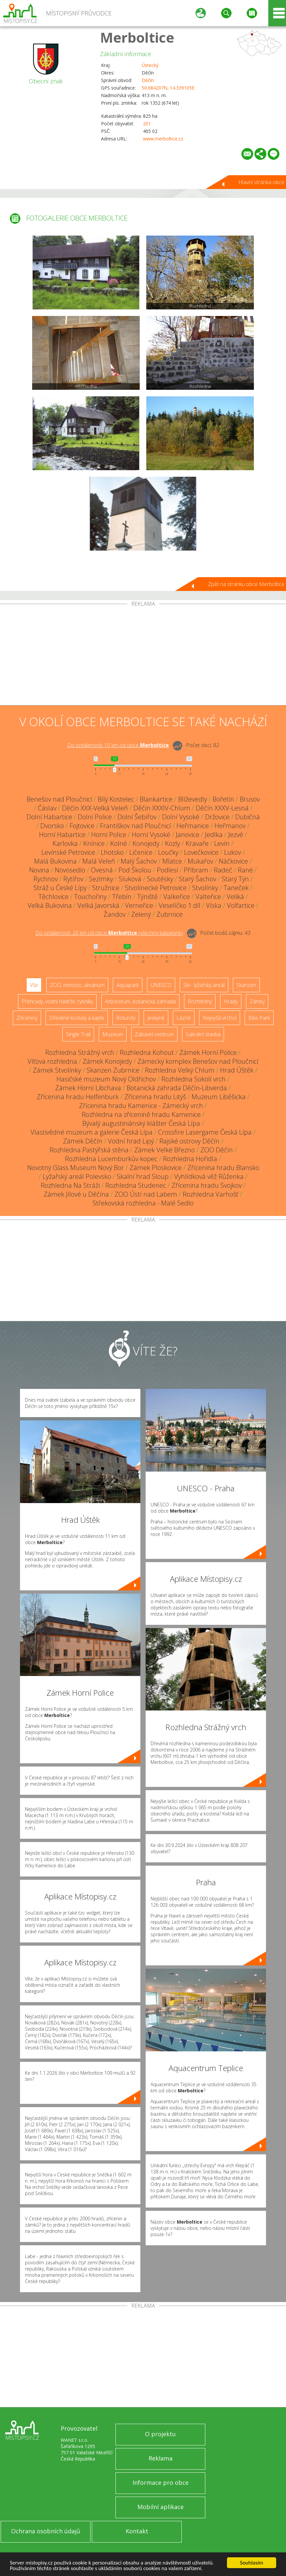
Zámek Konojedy (107, 1061)
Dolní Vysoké (180, 816)
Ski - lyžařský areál (204, 985)
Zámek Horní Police (208, 1052)
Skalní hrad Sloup (143, 1176)
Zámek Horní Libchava (88, 1087)
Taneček (236, 887)
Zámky (257, 1001)
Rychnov (45, 878)
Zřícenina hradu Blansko (223, 1167)
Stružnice (105, 887)
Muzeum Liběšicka (219, 1096)
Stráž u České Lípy (60, 887)
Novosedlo (70, 870)
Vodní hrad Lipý (131, 1141)
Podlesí (167, 870)
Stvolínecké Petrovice (156, 887)
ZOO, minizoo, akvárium (77, 985)
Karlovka (65, 843)
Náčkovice (233, 861)
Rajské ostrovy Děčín (189, 1141)
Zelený (141, 914)
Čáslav (47, 808)
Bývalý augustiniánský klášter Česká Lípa (141, 1123)
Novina (39, 870)
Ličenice (141, 852)
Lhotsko (112, 852)
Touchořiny (90, 896)
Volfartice (241, 905)
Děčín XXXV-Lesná (222, 808)
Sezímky (101, 878)
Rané (245, 870)
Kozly (172, 843)
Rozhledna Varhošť (210, 1194)
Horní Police (108, 834)
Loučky (168, 852)
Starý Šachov (197, 878)
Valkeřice (176, 896)
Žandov (115, 914)
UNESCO (161, 985)
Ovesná (102, 870)
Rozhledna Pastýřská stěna (89, 1149)
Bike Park (259, 1017)
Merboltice (137, 37)
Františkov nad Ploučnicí (135, 825)
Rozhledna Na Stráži (70, 1185)
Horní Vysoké (151, 834)
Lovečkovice (201, 852)
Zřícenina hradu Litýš (155, 1096)
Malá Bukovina (55, 861)
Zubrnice (169, 914)
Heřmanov (230, 825)
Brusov (250, 799)
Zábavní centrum (154, 1034)
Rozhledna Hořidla (190, 1158)
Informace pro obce (161, 2482)
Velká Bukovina (50, 905)
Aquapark (127, 985)
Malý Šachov (139, 861)
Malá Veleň (98, 861)
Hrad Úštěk (237, 1070)
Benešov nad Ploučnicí (59, 799)
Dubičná (247, 816)
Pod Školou (134, 870)
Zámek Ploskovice (156, 1167)
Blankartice (156, 799)
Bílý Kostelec (116, 799)
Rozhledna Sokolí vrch (193, 1079)
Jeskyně (156, 1017)
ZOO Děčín (216, 1149)
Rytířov (73, 878)
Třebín (122, 896)
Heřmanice (192, 825)
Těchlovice (53, 896)
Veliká (235, 896)
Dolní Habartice (49, 816)
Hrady (231, 1001)
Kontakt (137, 2531)
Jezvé (235, 834)
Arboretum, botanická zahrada (140, 1001)
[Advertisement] (143, 656)
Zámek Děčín (82, 1141)
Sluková (130, 878)
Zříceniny (26, 1017)
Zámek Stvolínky (57, 1070)
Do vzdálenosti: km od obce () (109, 932)
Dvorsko (52, 825)
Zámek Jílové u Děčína (76, 1194)
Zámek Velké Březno (164, 1149)
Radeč (223, 870)
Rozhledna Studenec (135, 1185)
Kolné (118, 843)
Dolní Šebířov (136, 816)
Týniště (147, 896)
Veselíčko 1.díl (179, 905)
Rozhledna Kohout (147, 1052)
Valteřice (208, 896)
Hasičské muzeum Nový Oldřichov (106, 1079)
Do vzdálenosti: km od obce (118, 745)
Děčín (148, 80)
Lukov (232, 852)
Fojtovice (82, 825)
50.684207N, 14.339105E (168, 88)
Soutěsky (160, 878)
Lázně (183, 1017)
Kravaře (197, 843)
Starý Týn (235, 878)
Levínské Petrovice (68, 852)
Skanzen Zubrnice (113, 1070)
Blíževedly (192, 799)
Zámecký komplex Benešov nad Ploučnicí (197, 1061)
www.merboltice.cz (163, 139)
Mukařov (200, 861)
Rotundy (125, 1017)
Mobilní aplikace (160, 2507)
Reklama (161, 2458)
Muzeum (112, 1034)
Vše (34, 985)
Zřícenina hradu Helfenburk (78, 1096)
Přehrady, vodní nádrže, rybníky (57, 1001)
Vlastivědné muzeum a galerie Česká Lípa (92, 1132)
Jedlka (214, 834)
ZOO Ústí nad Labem (145, 1194)
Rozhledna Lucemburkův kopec (111, 1158)
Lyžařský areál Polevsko (77, 1176)
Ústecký (150, 65)
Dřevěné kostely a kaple (76, 1017)
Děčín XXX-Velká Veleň (95, 808)
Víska (213, 905)
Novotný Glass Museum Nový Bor (75, 1167)
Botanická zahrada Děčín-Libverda (177, 1087)
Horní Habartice (62, 834)
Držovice (217, 816)
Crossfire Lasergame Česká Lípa (205, 1132)
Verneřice (139, 905)
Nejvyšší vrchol (219, 1017)
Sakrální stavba (203, 1034)
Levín (222, 843)
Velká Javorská (98, 905)
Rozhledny (200, 1001)
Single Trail (78, 1034)
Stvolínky (205, 887)
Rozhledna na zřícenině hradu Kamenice (141, 1114)
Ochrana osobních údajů (45, 2531)
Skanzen (246, 985)
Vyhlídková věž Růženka (209, 1176)
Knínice (94, 843)
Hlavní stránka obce (261, 182)
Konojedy (146, 843)
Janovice (187, 834)
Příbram (196, 870)
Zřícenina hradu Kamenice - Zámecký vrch (141, 1105)
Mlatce (172, 861)
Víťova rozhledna (52, 1061)
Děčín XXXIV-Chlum (161, 808)
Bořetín (223, 799)
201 (147, 123)
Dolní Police (95, 816)
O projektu (160, 2434)
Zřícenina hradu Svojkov (207, 1185)
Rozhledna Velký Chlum (179, 1070)
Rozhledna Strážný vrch (79, 1052)
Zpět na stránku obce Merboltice (246, 584)
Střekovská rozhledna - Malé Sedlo (143, 1203)
